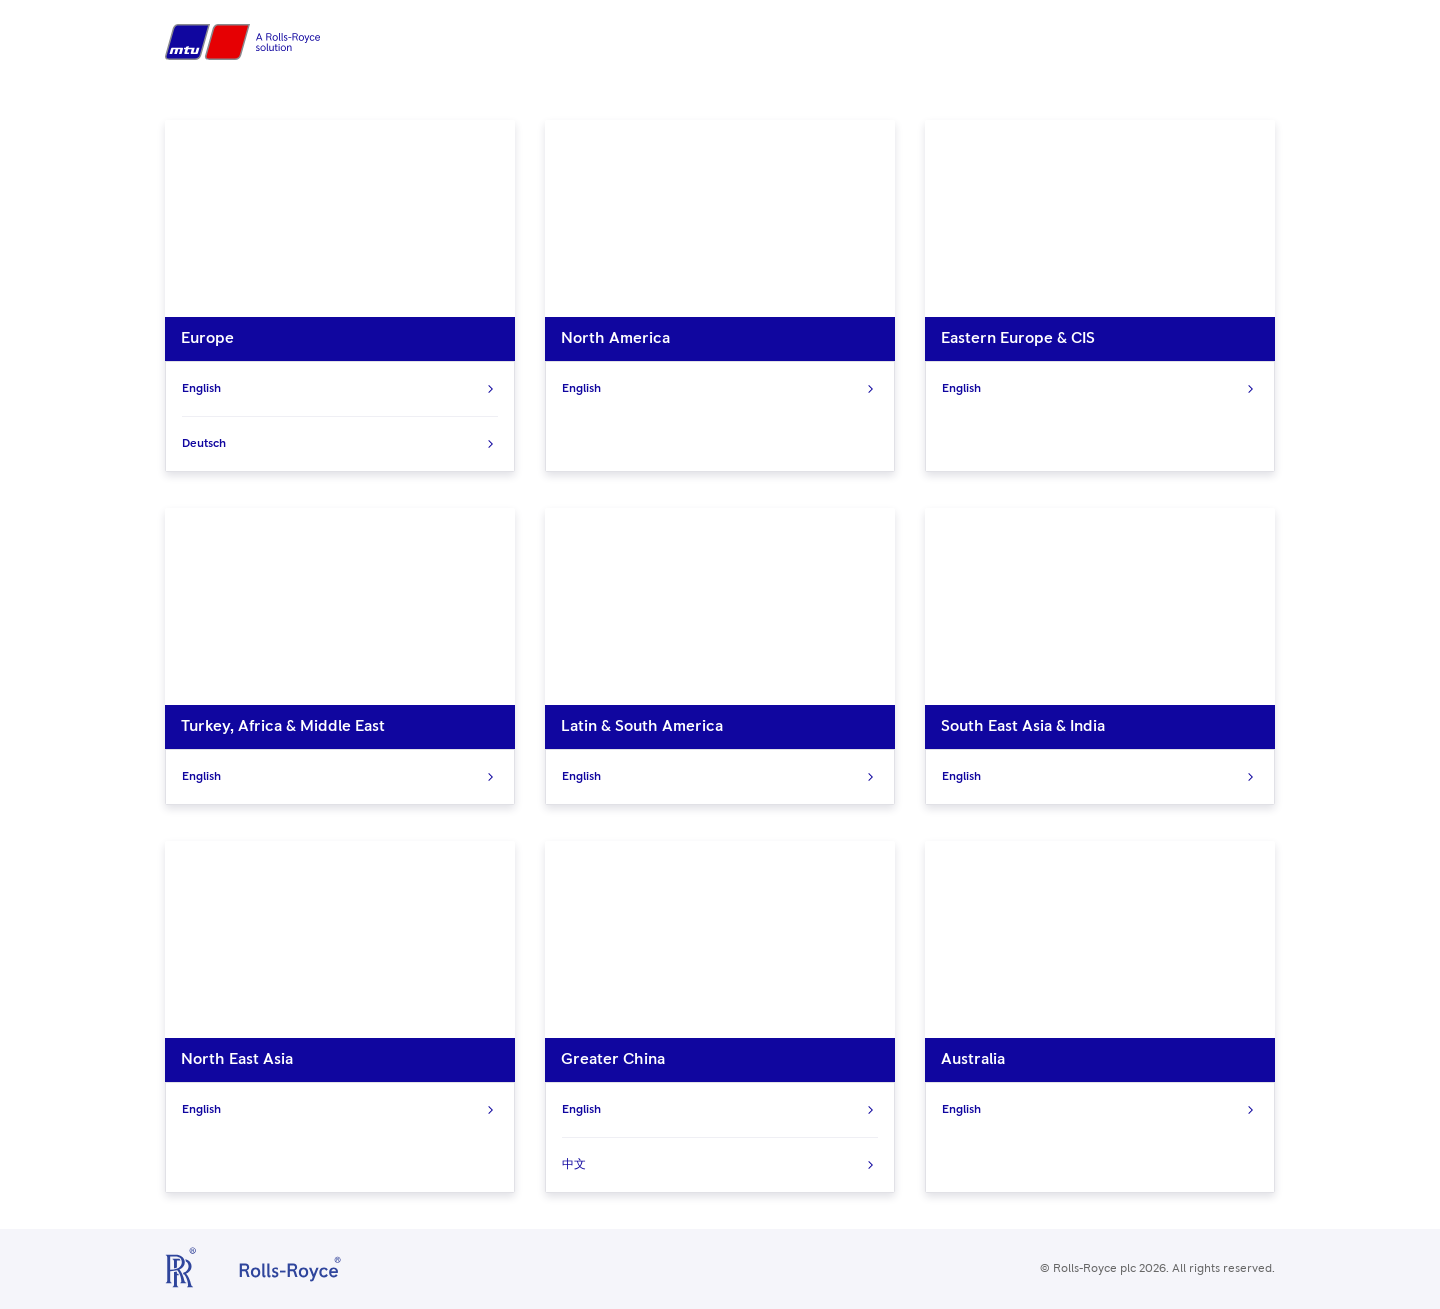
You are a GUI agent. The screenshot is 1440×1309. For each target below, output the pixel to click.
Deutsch (340, 444)
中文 (720, 1165)
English (340, 389)
